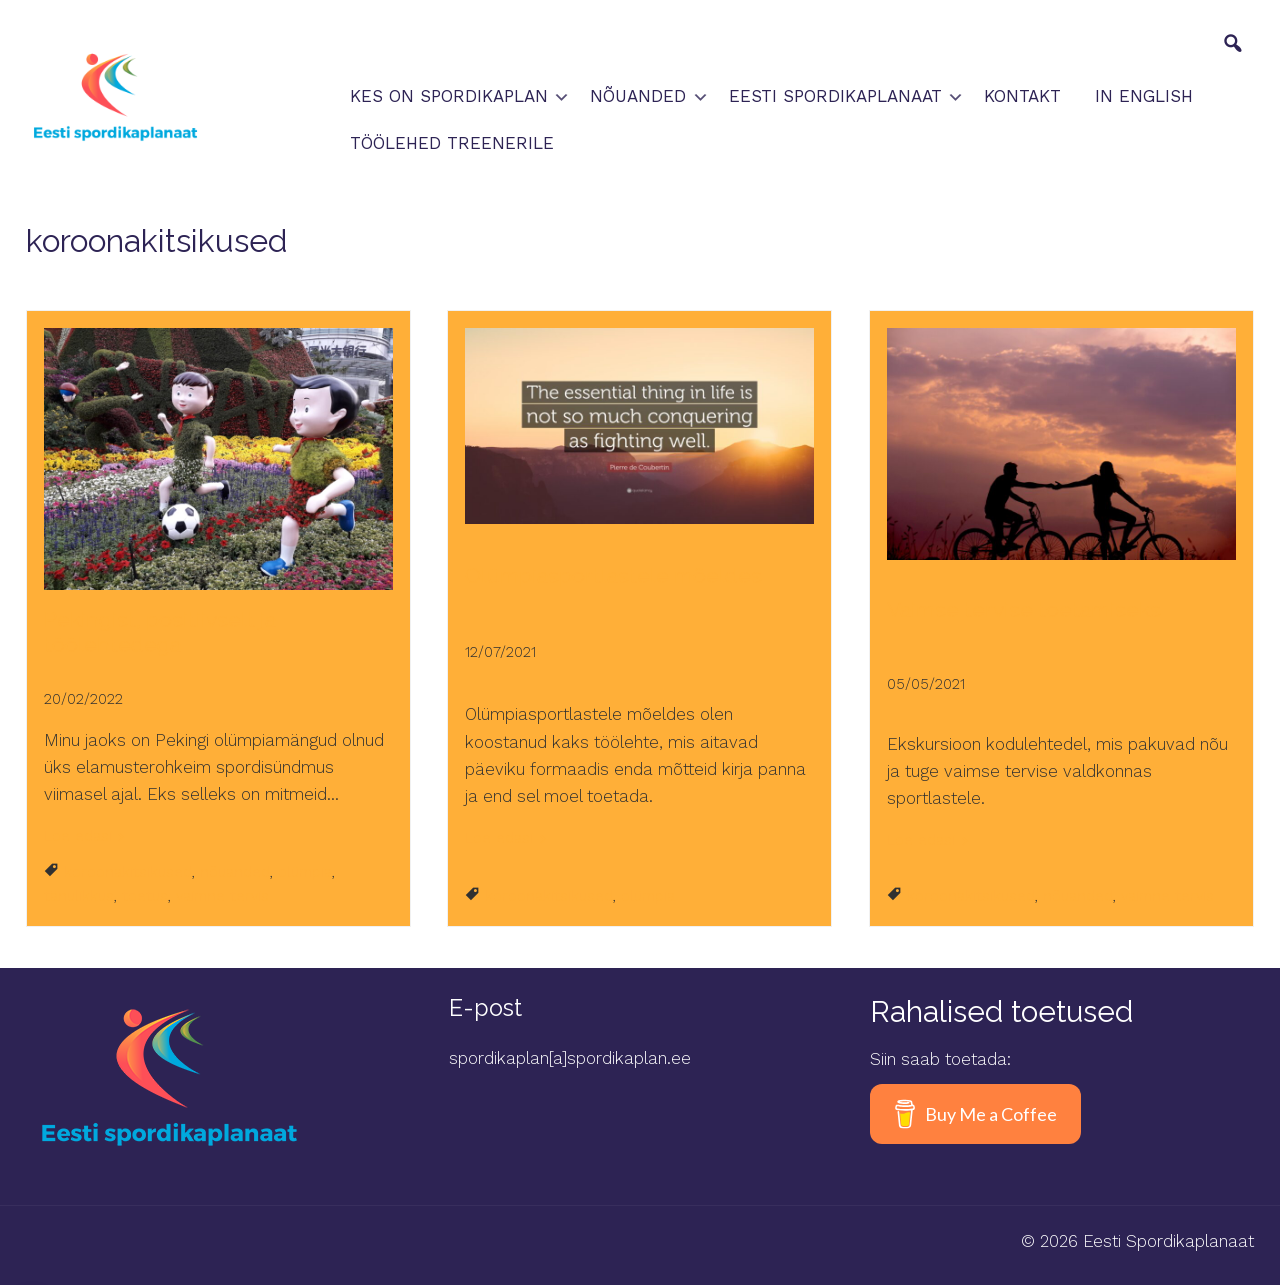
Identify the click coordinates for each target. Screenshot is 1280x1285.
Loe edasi (78, 836)
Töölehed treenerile (452, 143)
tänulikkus (79, 896)
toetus (145, 896)
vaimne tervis (222, 896)
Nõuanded (638, 96)
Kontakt (1022, 96)
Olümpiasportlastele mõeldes (613, 575)
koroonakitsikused (128, 872)
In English (1144, 96)
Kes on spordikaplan (449, 96)
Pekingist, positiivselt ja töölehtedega (160, 632)
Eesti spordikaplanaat (835, 96)
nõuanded (235, 872)
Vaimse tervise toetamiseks (1024, 609)
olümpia (305, 872)
